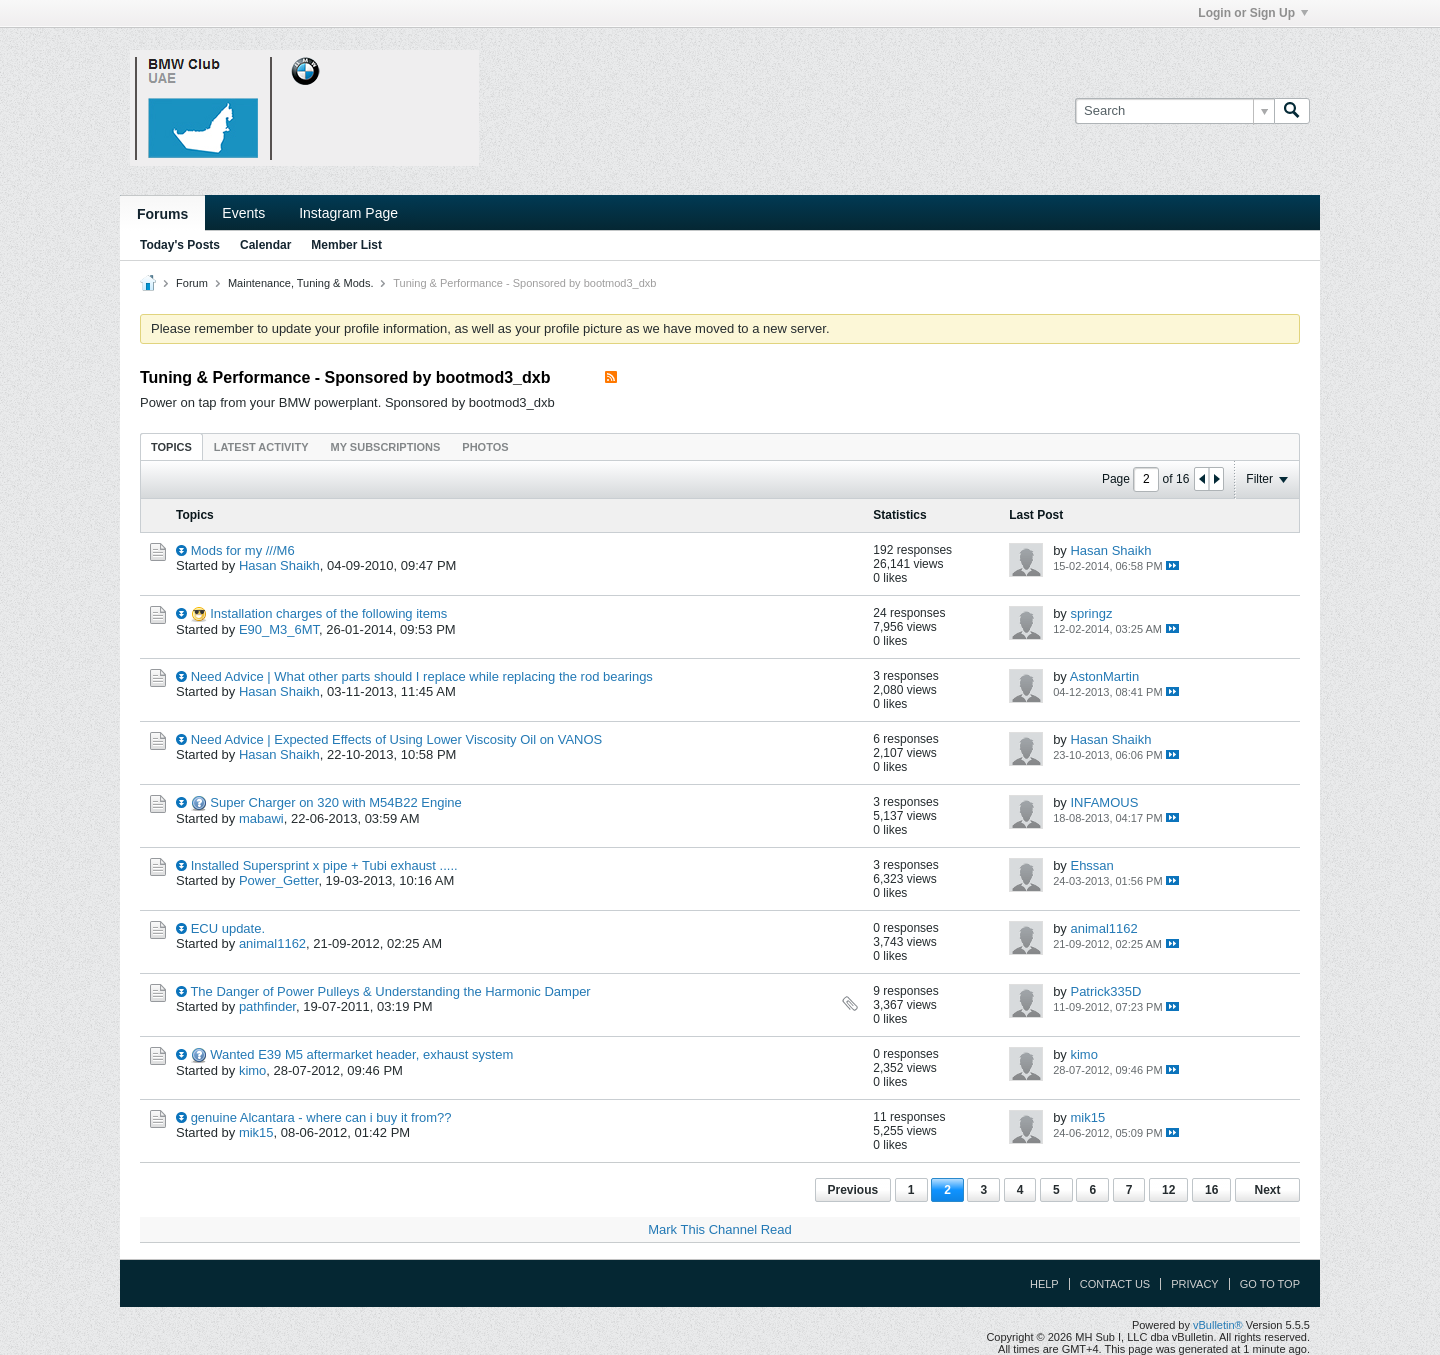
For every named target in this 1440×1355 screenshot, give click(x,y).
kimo (252, 1070)
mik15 (256, 1132)
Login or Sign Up (1253, 13)
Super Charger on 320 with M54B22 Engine (336, 802)
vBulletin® (1218, 1325)
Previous (853, 1190)
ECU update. (228, 928)
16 (1211, 1190)
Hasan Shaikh (279, 565)
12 (1168, 1190)
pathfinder (267, 1006)
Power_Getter (279, 880)
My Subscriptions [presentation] (386, 447)
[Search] (1174, 111)
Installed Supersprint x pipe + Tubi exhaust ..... (324, 865)
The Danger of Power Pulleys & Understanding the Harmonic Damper (390, 991)
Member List (346, 245)
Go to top (1270, 1284)
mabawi (261, 818)
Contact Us (1115, 1284)
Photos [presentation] (485, 447)
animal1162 (272, 943)
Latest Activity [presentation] (261, 447)
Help (1044, 1284)
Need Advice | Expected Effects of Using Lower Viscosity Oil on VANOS (397, 739)
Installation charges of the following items (328, 613)
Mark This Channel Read (720, 1229)
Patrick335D (1105, 991)
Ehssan (1091, 865)
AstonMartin (1104, 676)
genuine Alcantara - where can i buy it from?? (321, 1117)
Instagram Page (348, 213)
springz (1091, 613)
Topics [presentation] (171, 447)
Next (1267, 1190)
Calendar (265, 245)
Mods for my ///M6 (243, 550)
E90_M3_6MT (279, 629)
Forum (192, 283)
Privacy (1194, 1284)
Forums (162, 214)
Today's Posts (180, 245)
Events (243, 213)
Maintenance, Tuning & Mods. (301, 283)
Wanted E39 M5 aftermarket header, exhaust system (361, 1054)
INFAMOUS (1104, 802)
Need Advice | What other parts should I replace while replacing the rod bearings (422, 676)
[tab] (171, 446)
